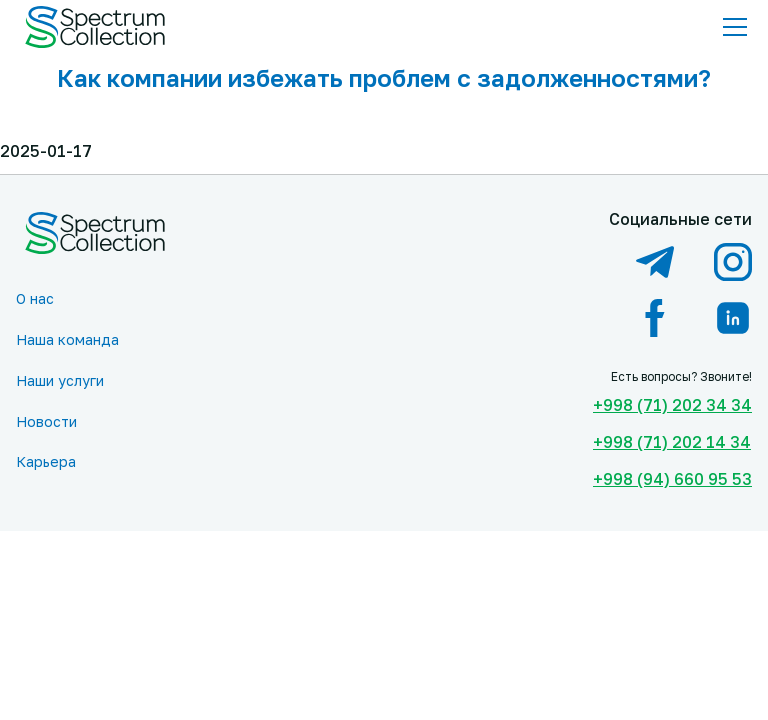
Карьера (46, 461)
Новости (46, 421)
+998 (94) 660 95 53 (672, 479)
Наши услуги (60, 380)
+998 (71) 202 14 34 (672, 442)
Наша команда (67, 339)
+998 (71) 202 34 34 (672, 405)
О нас (35, 298)
